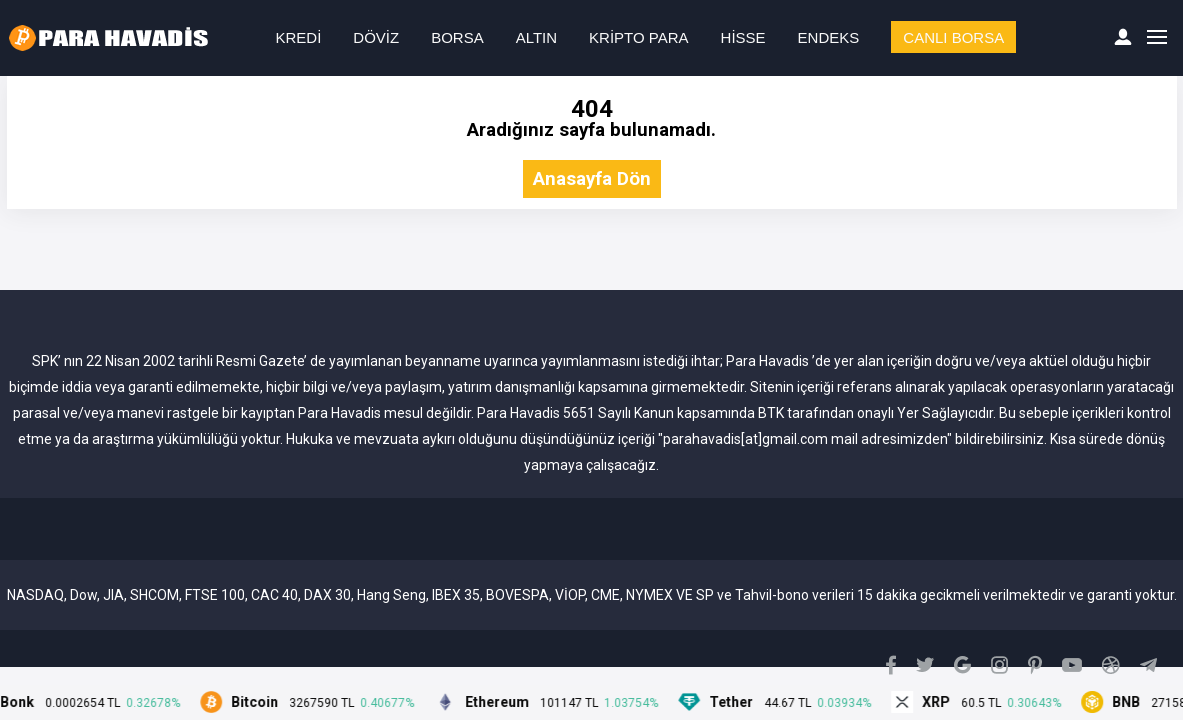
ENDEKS (829, 37)
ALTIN (536, 37)
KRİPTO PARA (638, 37)
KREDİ (299, 37)
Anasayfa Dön (592, 179)
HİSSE (743, 37)
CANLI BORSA (953, 37)
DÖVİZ (376, 37)
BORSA (457, 37)
